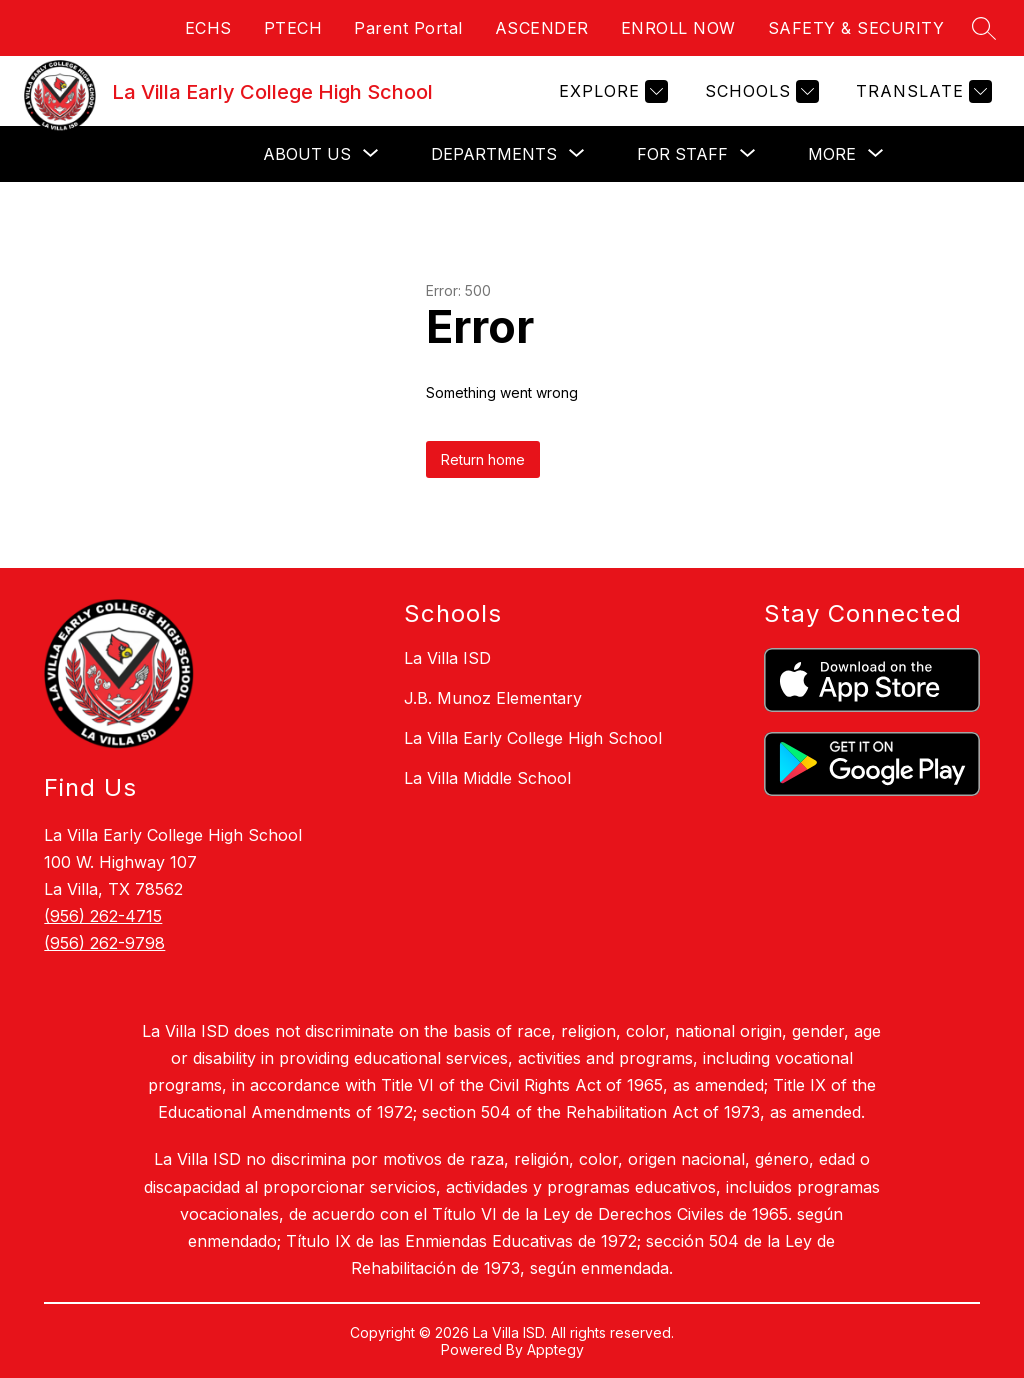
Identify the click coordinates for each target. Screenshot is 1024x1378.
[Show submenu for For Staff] (682, 154)
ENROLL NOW (678, 28)
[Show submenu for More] (832, 154)
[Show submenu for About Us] (307, 154)
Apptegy (555, 1349)
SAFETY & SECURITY (856, 28)
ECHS (208, 28)
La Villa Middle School (487, 778)
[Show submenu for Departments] (494, 154)
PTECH (293, 28)
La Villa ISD (447, 658)
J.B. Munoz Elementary (493, 698)
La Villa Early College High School (533, 738)
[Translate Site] (921, 91)
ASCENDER (542, 28)
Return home (483, 459)
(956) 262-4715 (103, 916)
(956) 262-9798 (104, 943)
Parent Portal (408, 28)
